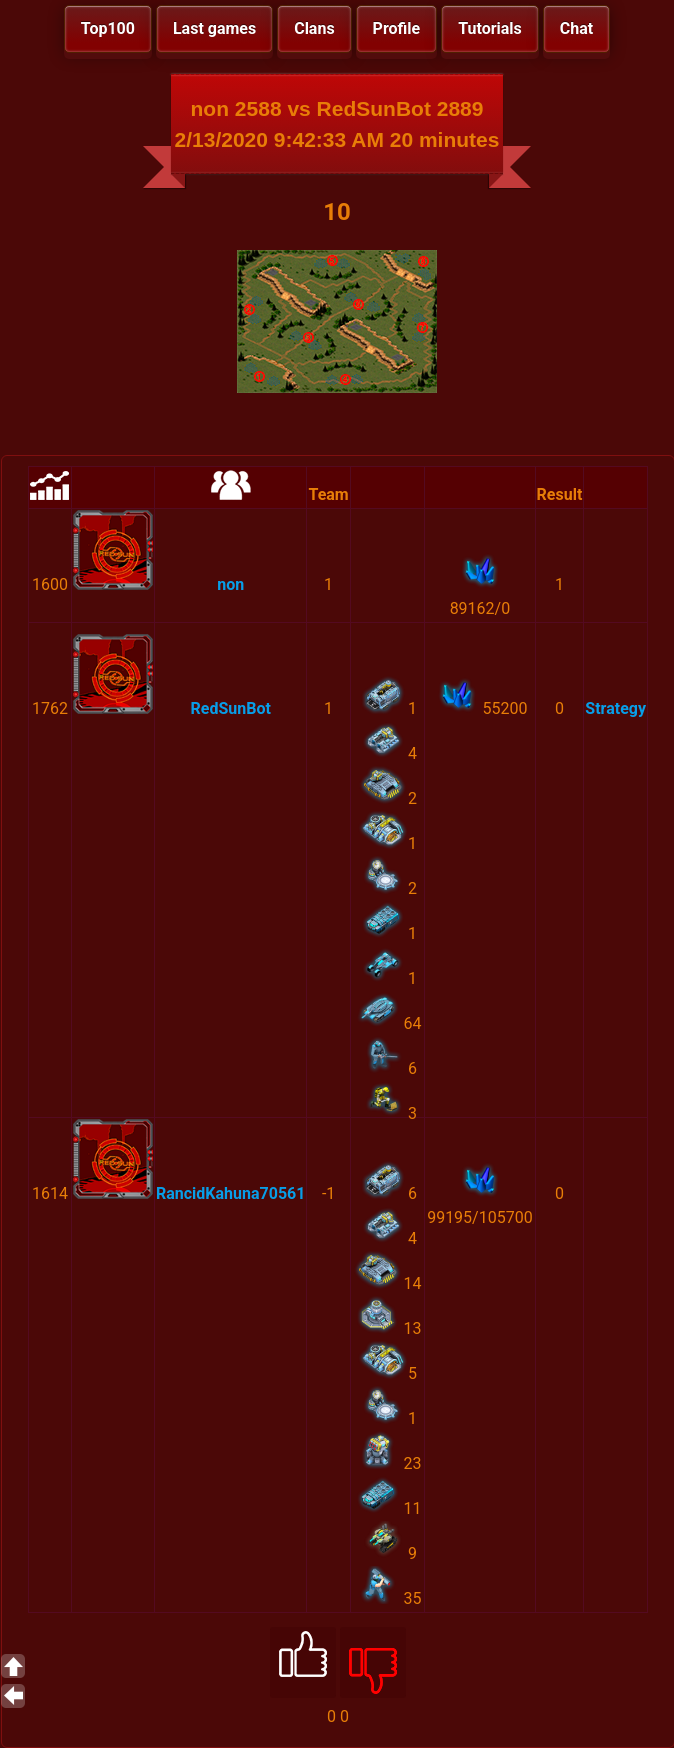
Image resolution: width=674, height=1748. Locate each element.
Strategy (615, 708)
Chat (576, 28)
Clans (314, 28)
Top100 (108, 28)
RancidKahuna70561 (230, 1193)
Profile (397, 28)
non (230, 584)
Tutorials (490, 28)
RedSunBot (231, 708)
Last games (214, 28)
